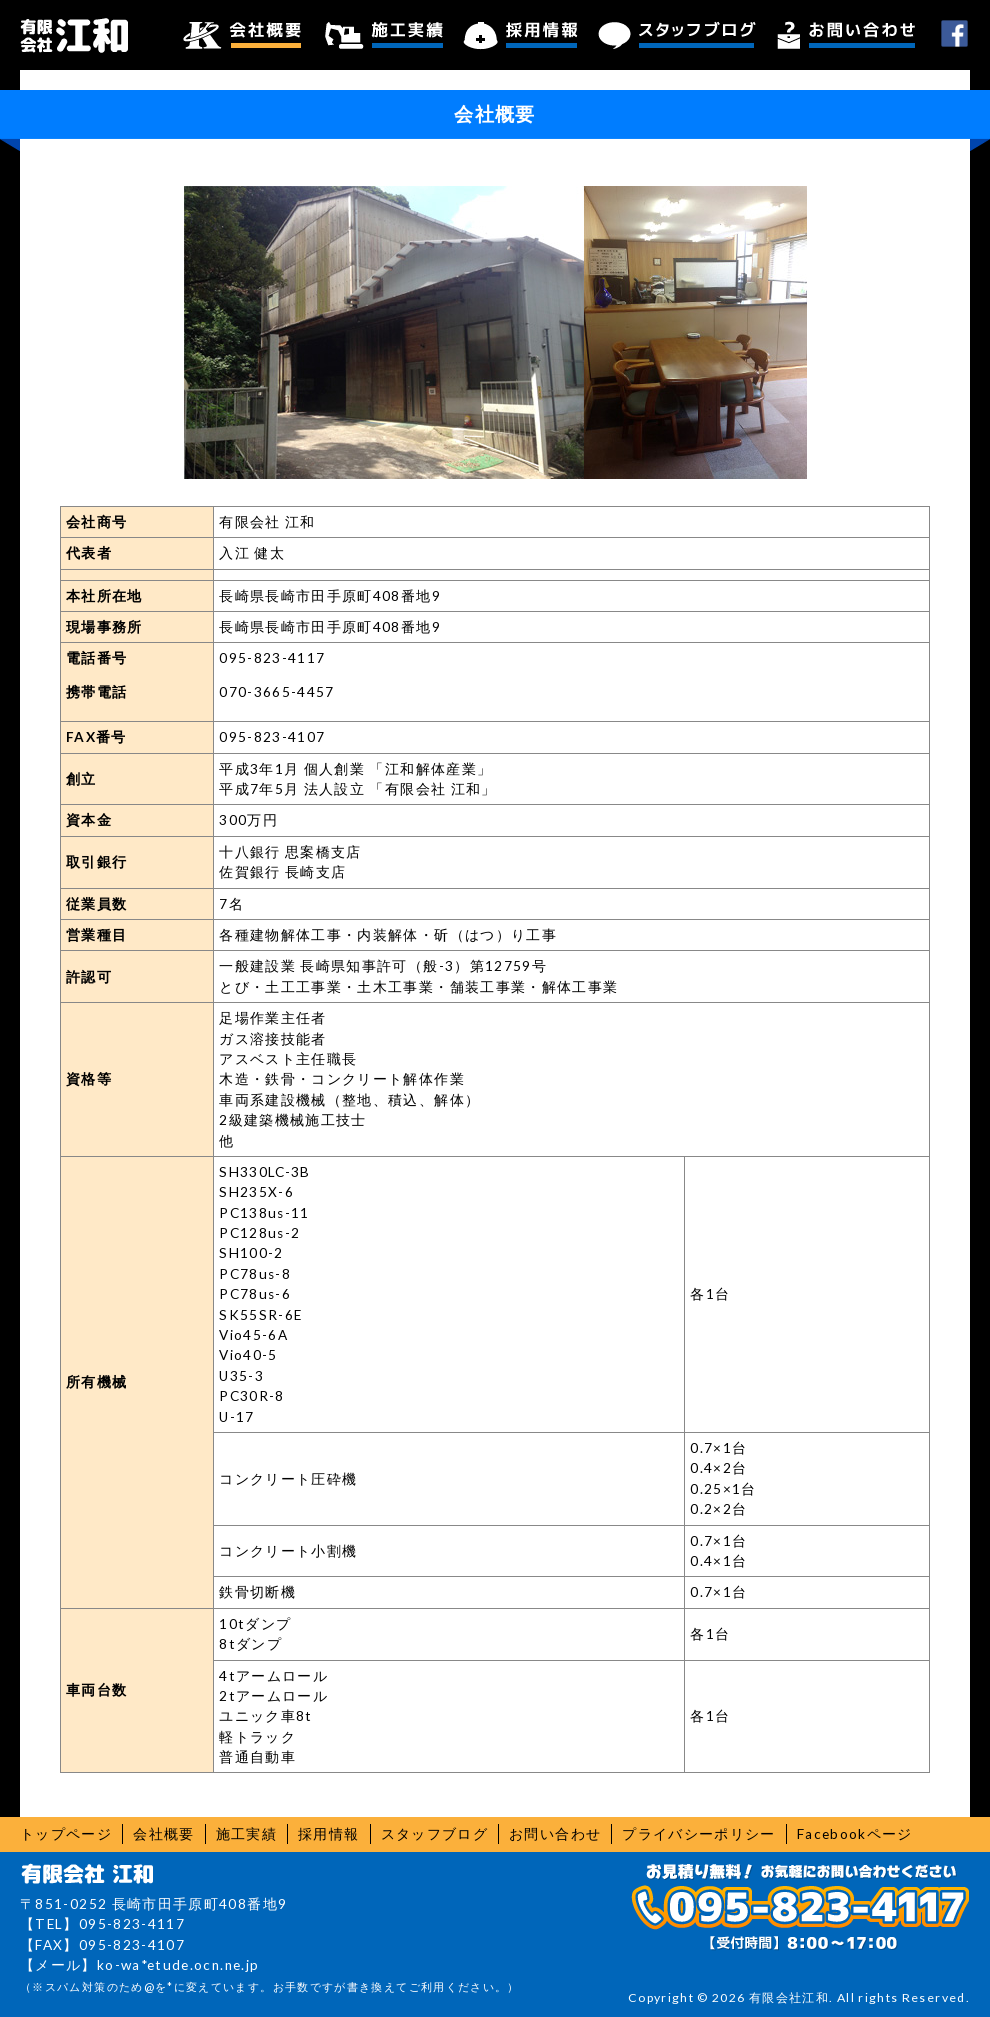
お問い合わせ (846, 35)
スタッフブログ (677, 35)
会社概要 (242, 35)
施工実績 (384, 35)
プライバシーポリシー (699, 1834)
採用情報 (521, 35)
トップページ (66, 1834)
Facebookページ (855, 1834)
